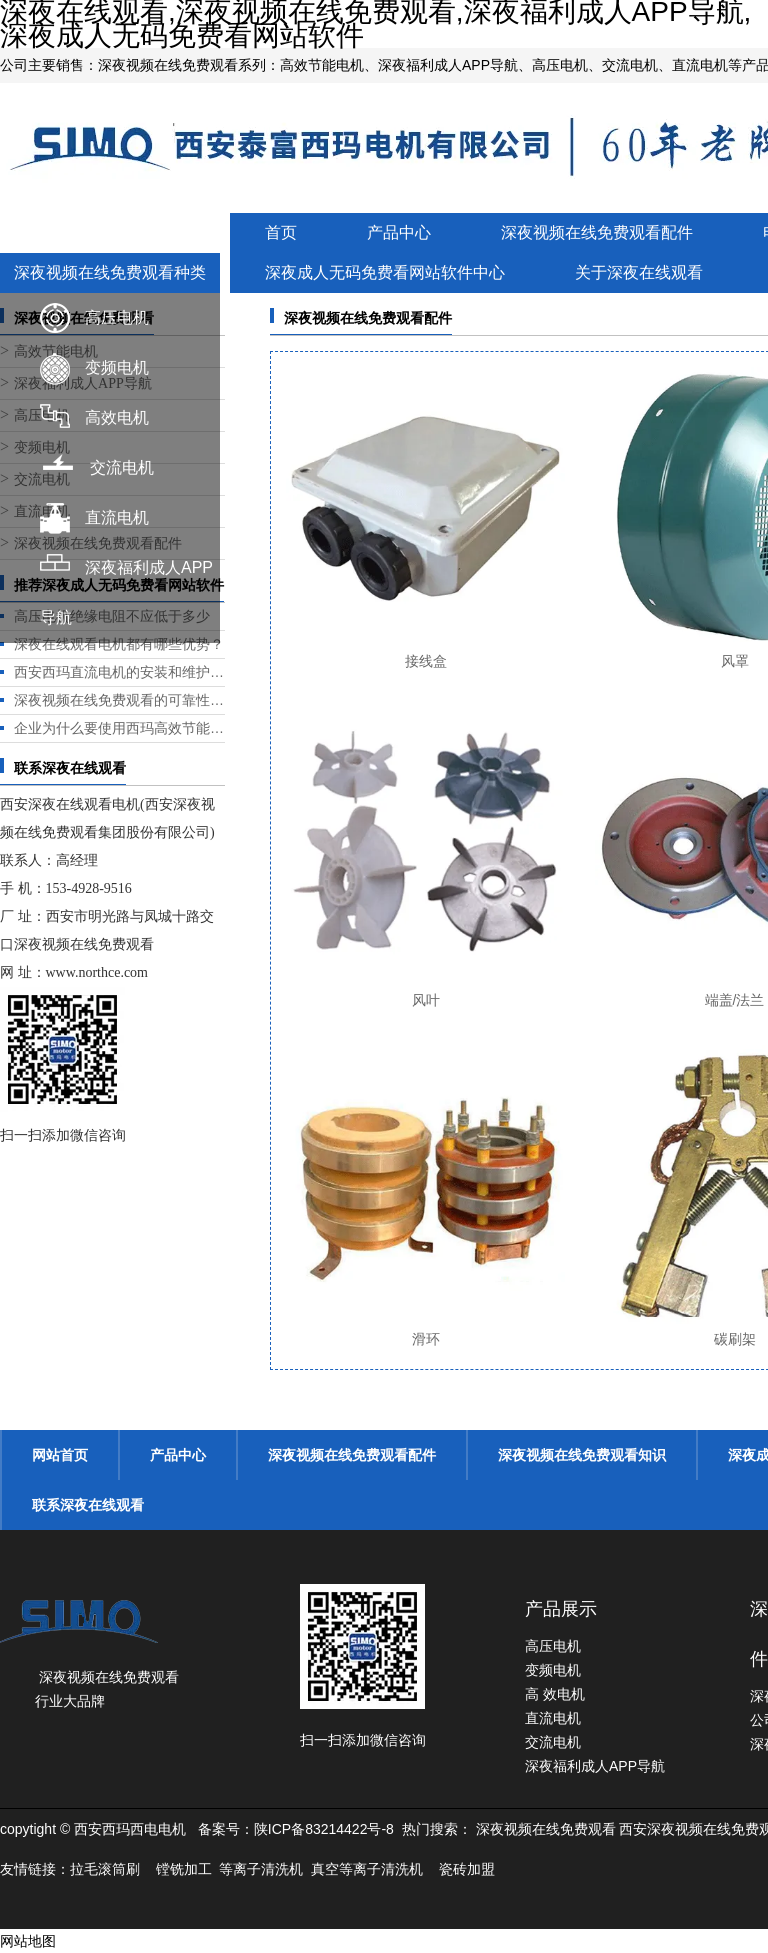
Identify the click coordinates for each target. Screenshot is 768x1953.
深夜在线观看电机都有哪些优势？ (119, 644)
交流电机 (122, 467)
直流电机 (117, 517)
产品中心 (399, 232)
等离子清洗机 (261, 1869)
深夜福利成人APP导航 (595, 1766)
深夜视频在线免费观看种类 (110, 272)
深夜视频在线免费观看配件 (597, 232)
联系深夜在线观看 (88, 1505)
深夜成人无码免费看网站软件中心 (385, 272)
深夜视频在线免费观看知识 (582, 1455)
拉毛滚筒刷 (105, 1869)
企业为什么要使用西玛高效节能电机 (119, 728)
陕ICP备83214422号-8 (324, 1829)
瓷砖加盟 (467, 1869)
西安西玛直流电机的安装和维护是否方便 (119, 672)
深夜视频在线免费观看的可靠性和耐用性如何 (119, 700)
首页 (281, 232)
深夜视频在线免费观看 (546, 1829)
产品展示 (561, 1609)
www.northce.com (97, 972)
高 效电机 (555, 1694)
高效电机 (117, 417)
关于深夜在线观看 (639, 272)
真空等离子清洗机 (367, 1869)
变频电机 (117, 367)
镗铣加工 (184, 1869)
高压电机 (117, 317)
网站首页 (60, 1455)
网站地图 (28, 1941)
